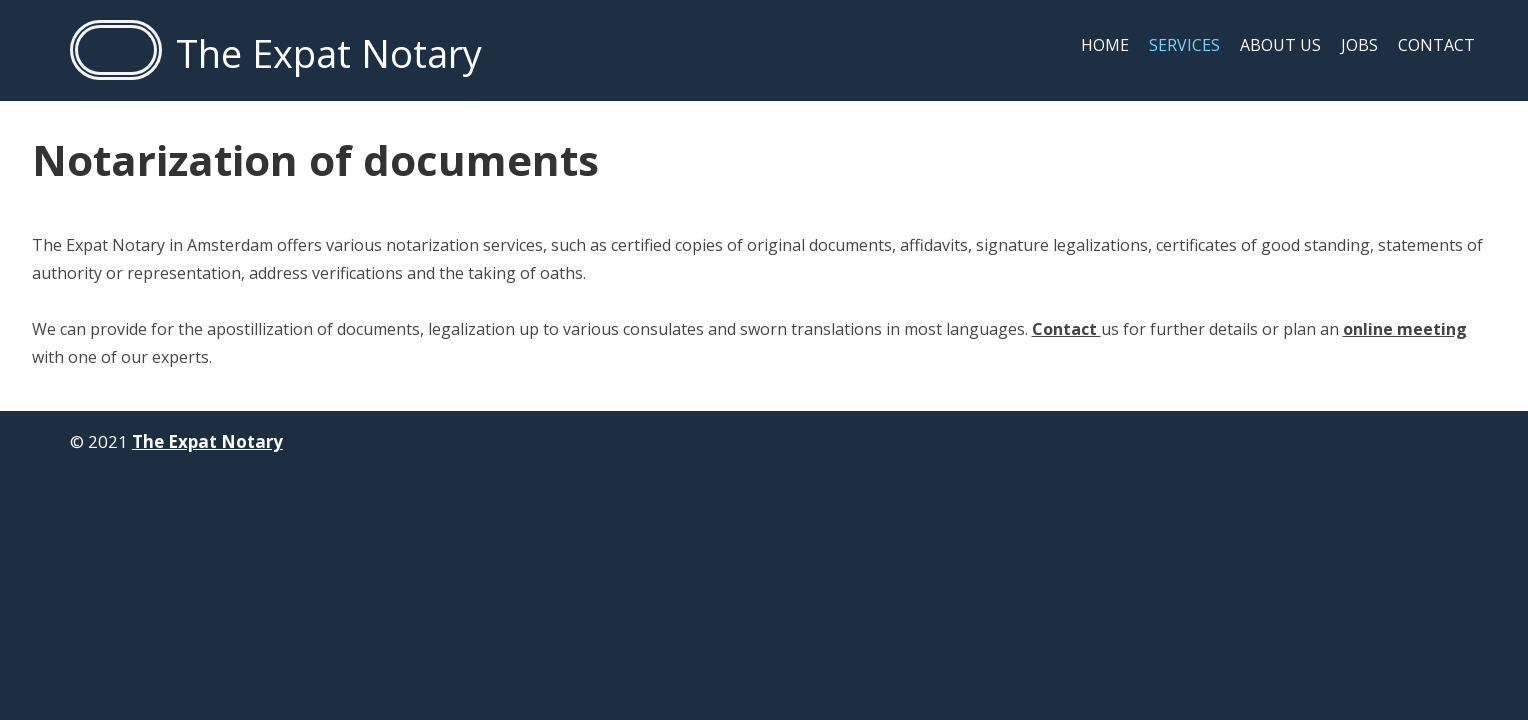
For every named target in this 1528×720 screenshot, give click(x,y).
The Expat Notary (207, 441)
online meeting (1405, 329)
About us (1280, 45)
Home (1105, 45)
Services (1184, 45)
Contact (1436, 45)
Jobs (1359, 45)
